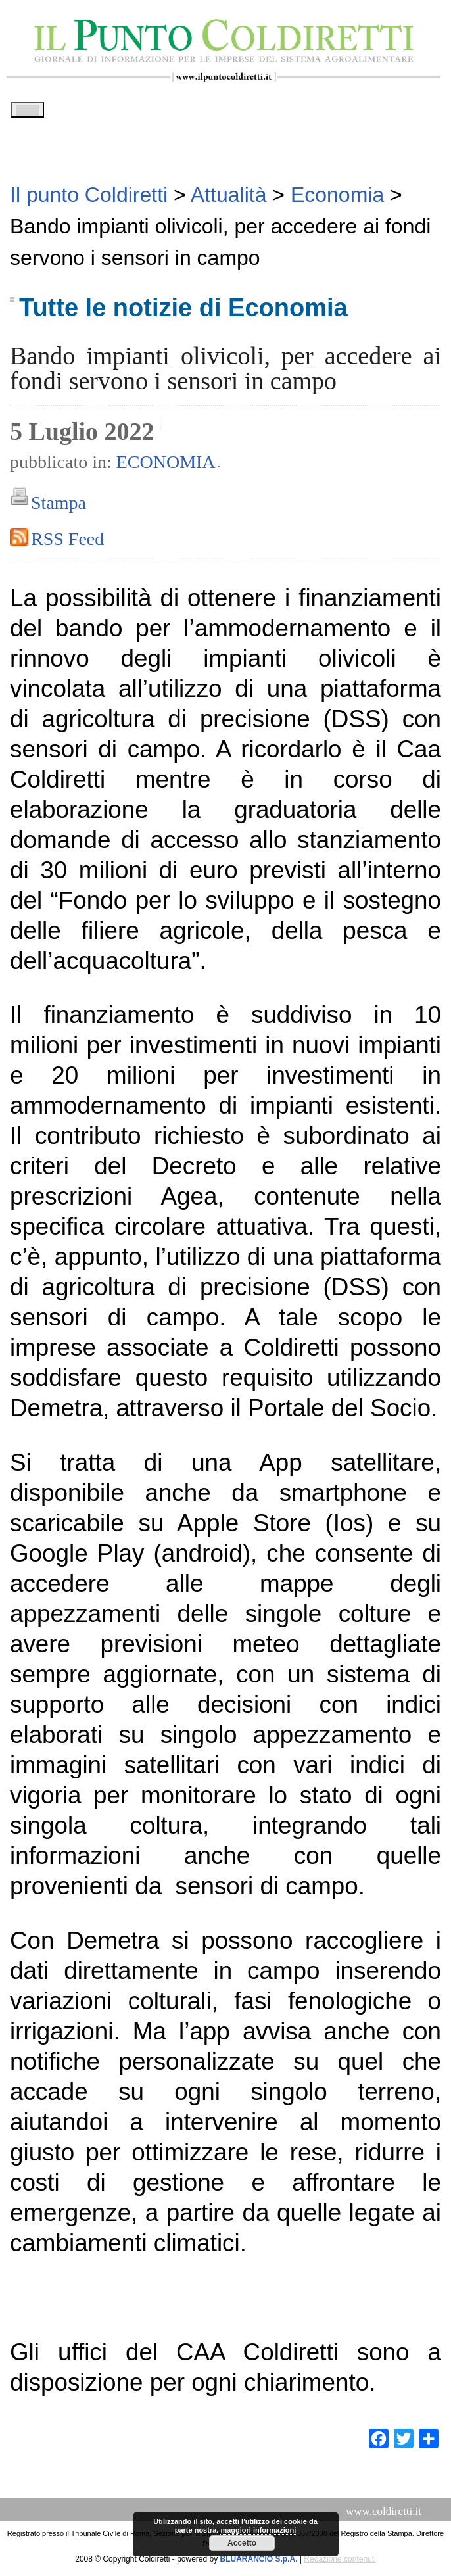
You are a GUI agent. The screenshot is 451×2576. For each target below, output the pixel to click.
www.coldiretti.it (383, 2516)
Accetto (241, 2543)
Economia (166, 466)
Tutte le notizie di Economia (183, 312)
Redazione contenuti (339, 2563)
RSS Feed (67, 543)
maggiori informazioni (258, 2530)
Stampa (58, 507)
